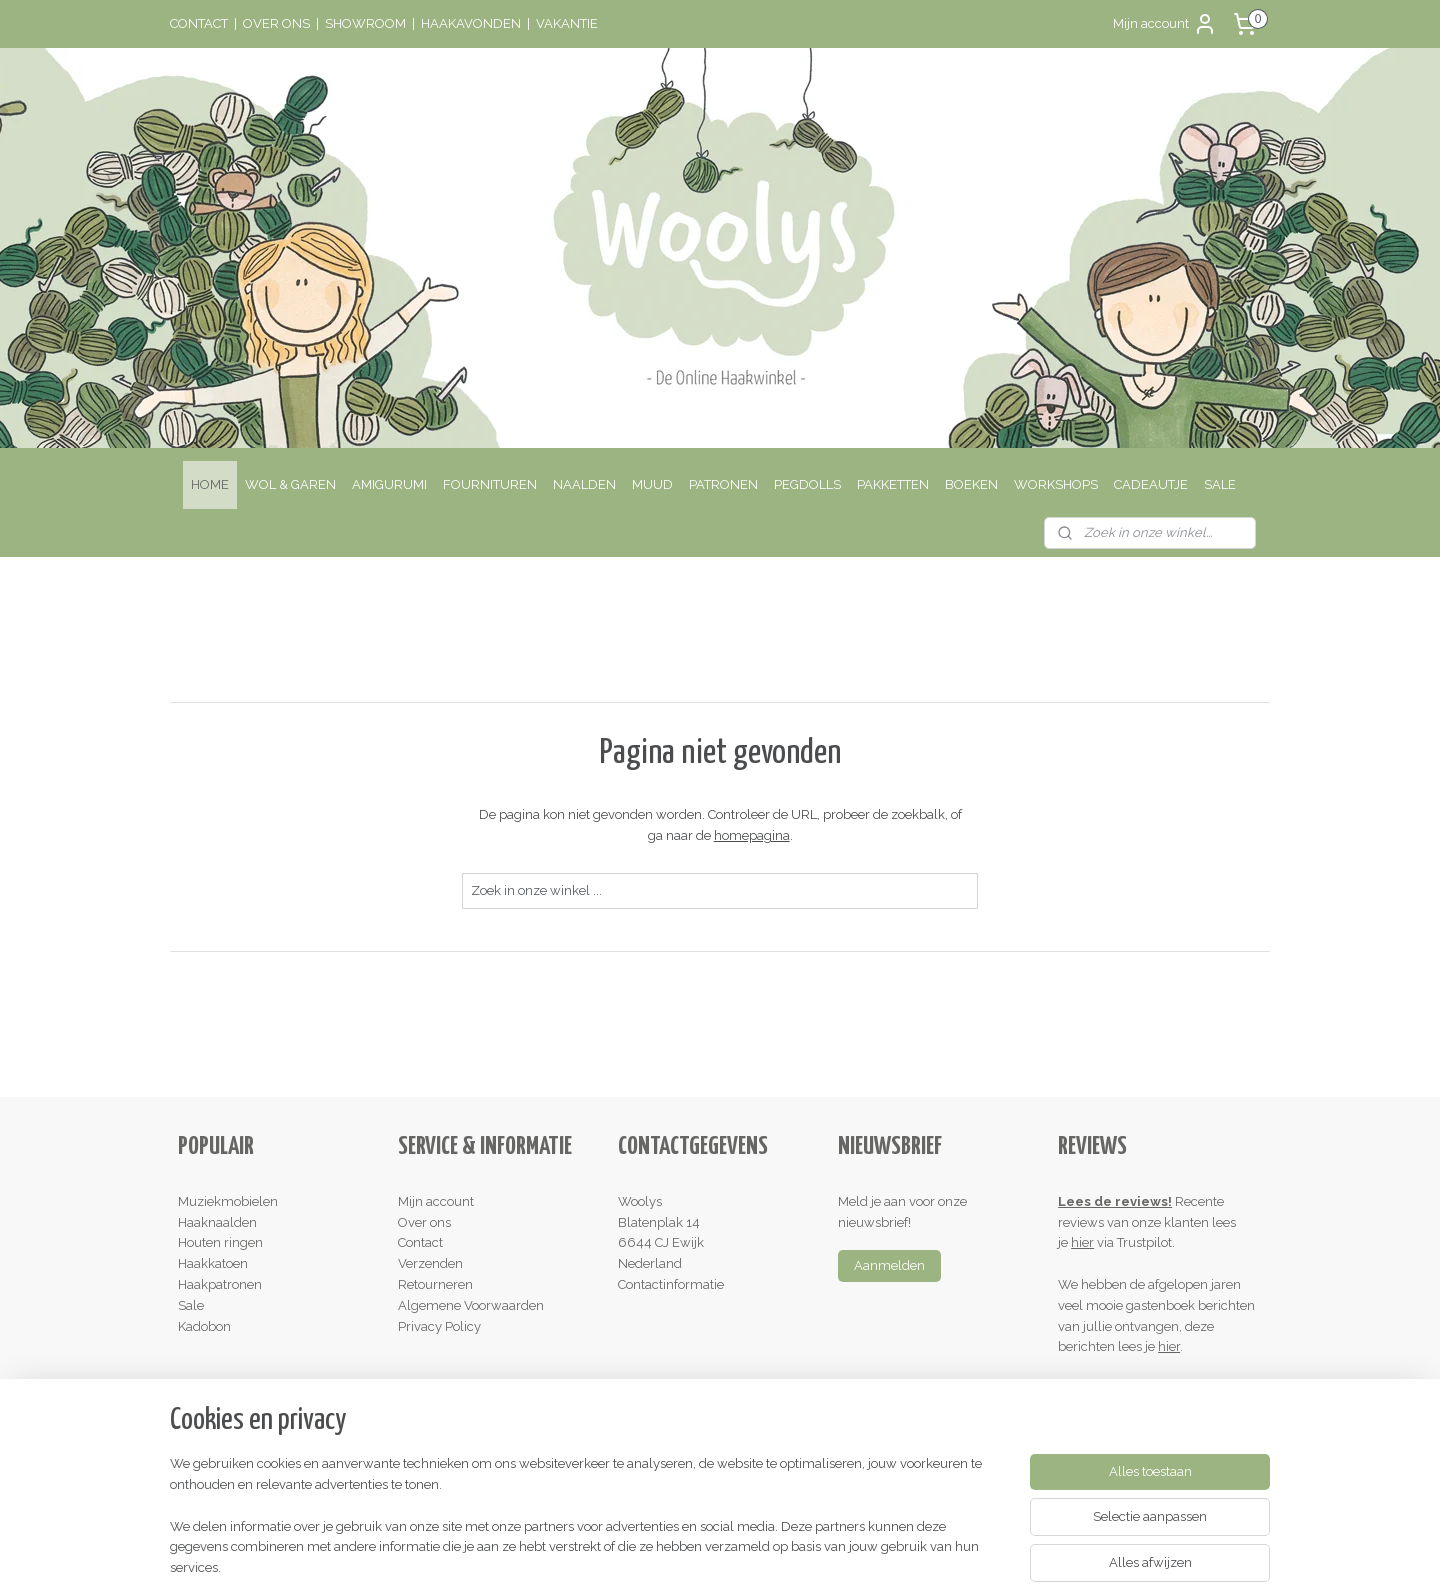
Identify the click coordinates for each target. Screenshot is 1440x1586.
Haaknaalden (217, 1222)
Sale (191, 1305)
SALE (1220, 484)
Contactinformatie (671, 1284)
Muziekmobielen (228, 1201)
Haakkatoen (213, 1263)
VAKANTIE (567, 23)
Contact (420, 1242)
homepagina (751, 835)
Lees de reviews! (1115, 1201)
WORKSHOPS (1056, 484)
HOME (210, 484)
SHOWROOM (365, 23)
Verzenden (430, 1263)
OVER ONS (276, 23)
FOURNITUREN (490, 484)
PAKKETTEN (893, 484)
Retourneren (435, 1284)
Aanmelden (889, 1265)
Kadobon (204, 1326)
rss (675, 1549)
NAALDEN (584, 484)
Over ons (424, 1222)
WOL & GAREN (290, 484)
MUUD (652, 484)
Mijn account (1165, 24)
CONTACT (199, 23)
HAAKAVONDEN (471, 23)
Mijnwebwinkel (914, 1549)
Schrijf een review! (1121, 1388)
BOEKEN (971, 484)
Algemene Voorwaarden (471, 1305)
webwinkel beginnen (745, 1549)
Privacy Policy (439, 1326)
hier (1082, 1242)
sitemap (638, 1549)
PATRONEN (723, 484)
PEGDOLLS (807, 484)
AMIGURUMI (389, 484)
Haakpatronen (220, 1284)
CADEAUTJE (1151, 484)
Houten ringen (220, 1242)
